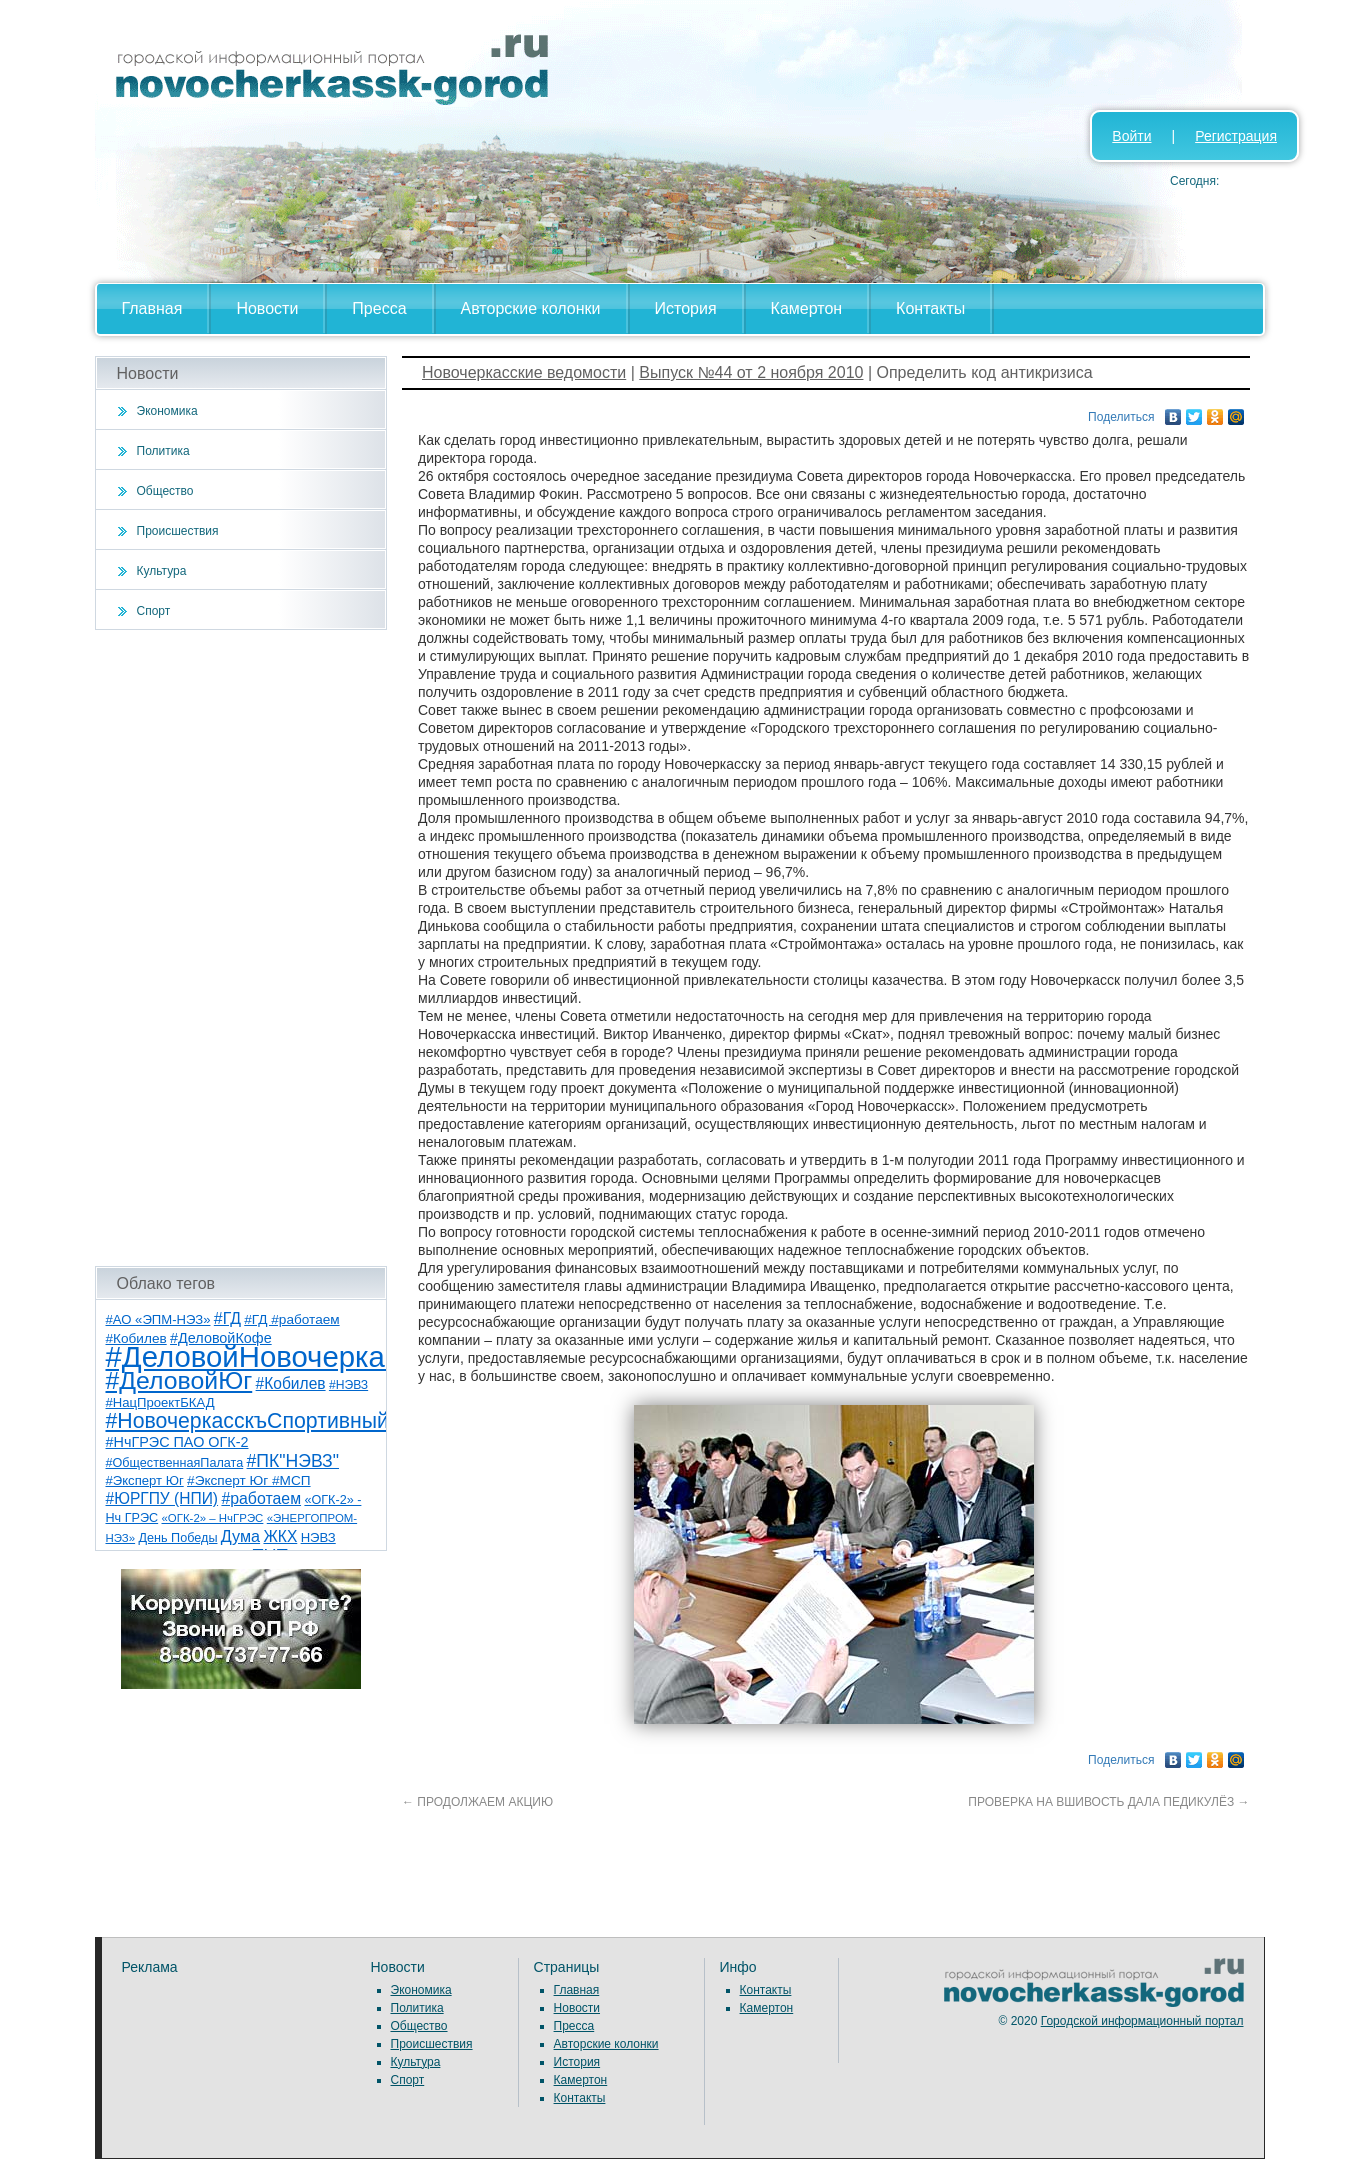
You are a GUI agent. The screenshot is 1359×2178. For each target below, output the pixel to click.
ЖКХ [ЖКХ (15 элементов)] (280, 1536)
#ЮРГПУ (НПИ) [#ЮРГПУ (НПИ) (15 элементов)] (162, 1498)
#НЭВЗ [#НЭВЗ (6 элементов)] (348, 1385)
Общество (165, 491)
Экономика (167, 411)
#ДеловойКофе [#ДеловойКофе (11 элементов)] (221, 1338)
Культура (162, 571)
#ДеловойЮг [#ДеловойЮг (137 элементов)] (179, 1380)
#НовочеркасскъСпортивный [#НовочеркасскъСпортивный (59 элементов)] (248, 1421)
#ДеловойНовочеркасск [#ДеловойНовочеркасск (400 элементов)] (266, 1356)
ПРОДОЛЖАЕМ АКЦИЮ (477, 1802)
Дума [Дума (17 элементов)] (240, 1536)
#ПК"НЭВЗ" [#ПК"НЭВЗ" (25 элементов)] (293, 1461)
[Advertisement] (241, 948)
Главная (152, 308)
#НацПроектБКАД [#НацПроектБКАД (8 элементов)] (160, 1402)
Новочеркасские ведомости (524, 372)
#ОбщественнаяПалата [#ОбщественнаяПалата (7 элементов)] (175, 1463)
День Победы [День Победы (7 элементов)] (177, 1538)
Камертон (807, 308)
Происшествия (178, 531)
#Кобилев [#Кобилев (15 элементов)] (291, 1383)
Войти (1131, 136)
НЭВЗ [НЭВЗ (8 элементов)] (318, 1537)
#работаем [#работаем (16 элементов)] (261, 1498)
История (686, 308)
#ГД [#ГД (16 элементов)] (227, 1318)
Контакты (930, 308)
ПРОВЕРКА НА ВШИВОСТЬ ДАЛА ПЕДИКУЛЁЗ (1108, 1802)
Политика (163, 451)
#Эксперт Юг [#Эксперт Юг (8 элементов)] (145, 1480)
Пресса (379, 308)
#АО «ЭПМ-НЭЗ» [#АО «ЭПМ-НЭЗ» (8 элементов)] (158, 1319)
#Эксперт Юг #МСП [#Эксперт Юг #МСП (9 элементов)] (249, 1480)
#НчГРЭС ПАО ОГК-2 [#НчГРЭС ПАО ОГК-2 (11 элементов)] (177, 1442)
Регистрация (1236, 136)
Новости (267, 308)
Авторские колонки (531, 308)
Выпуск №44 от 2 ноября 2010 (751, 372)
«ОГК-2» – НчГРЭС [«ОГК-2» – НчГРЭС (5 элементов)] (213, 1518)
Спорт (154, 611)
